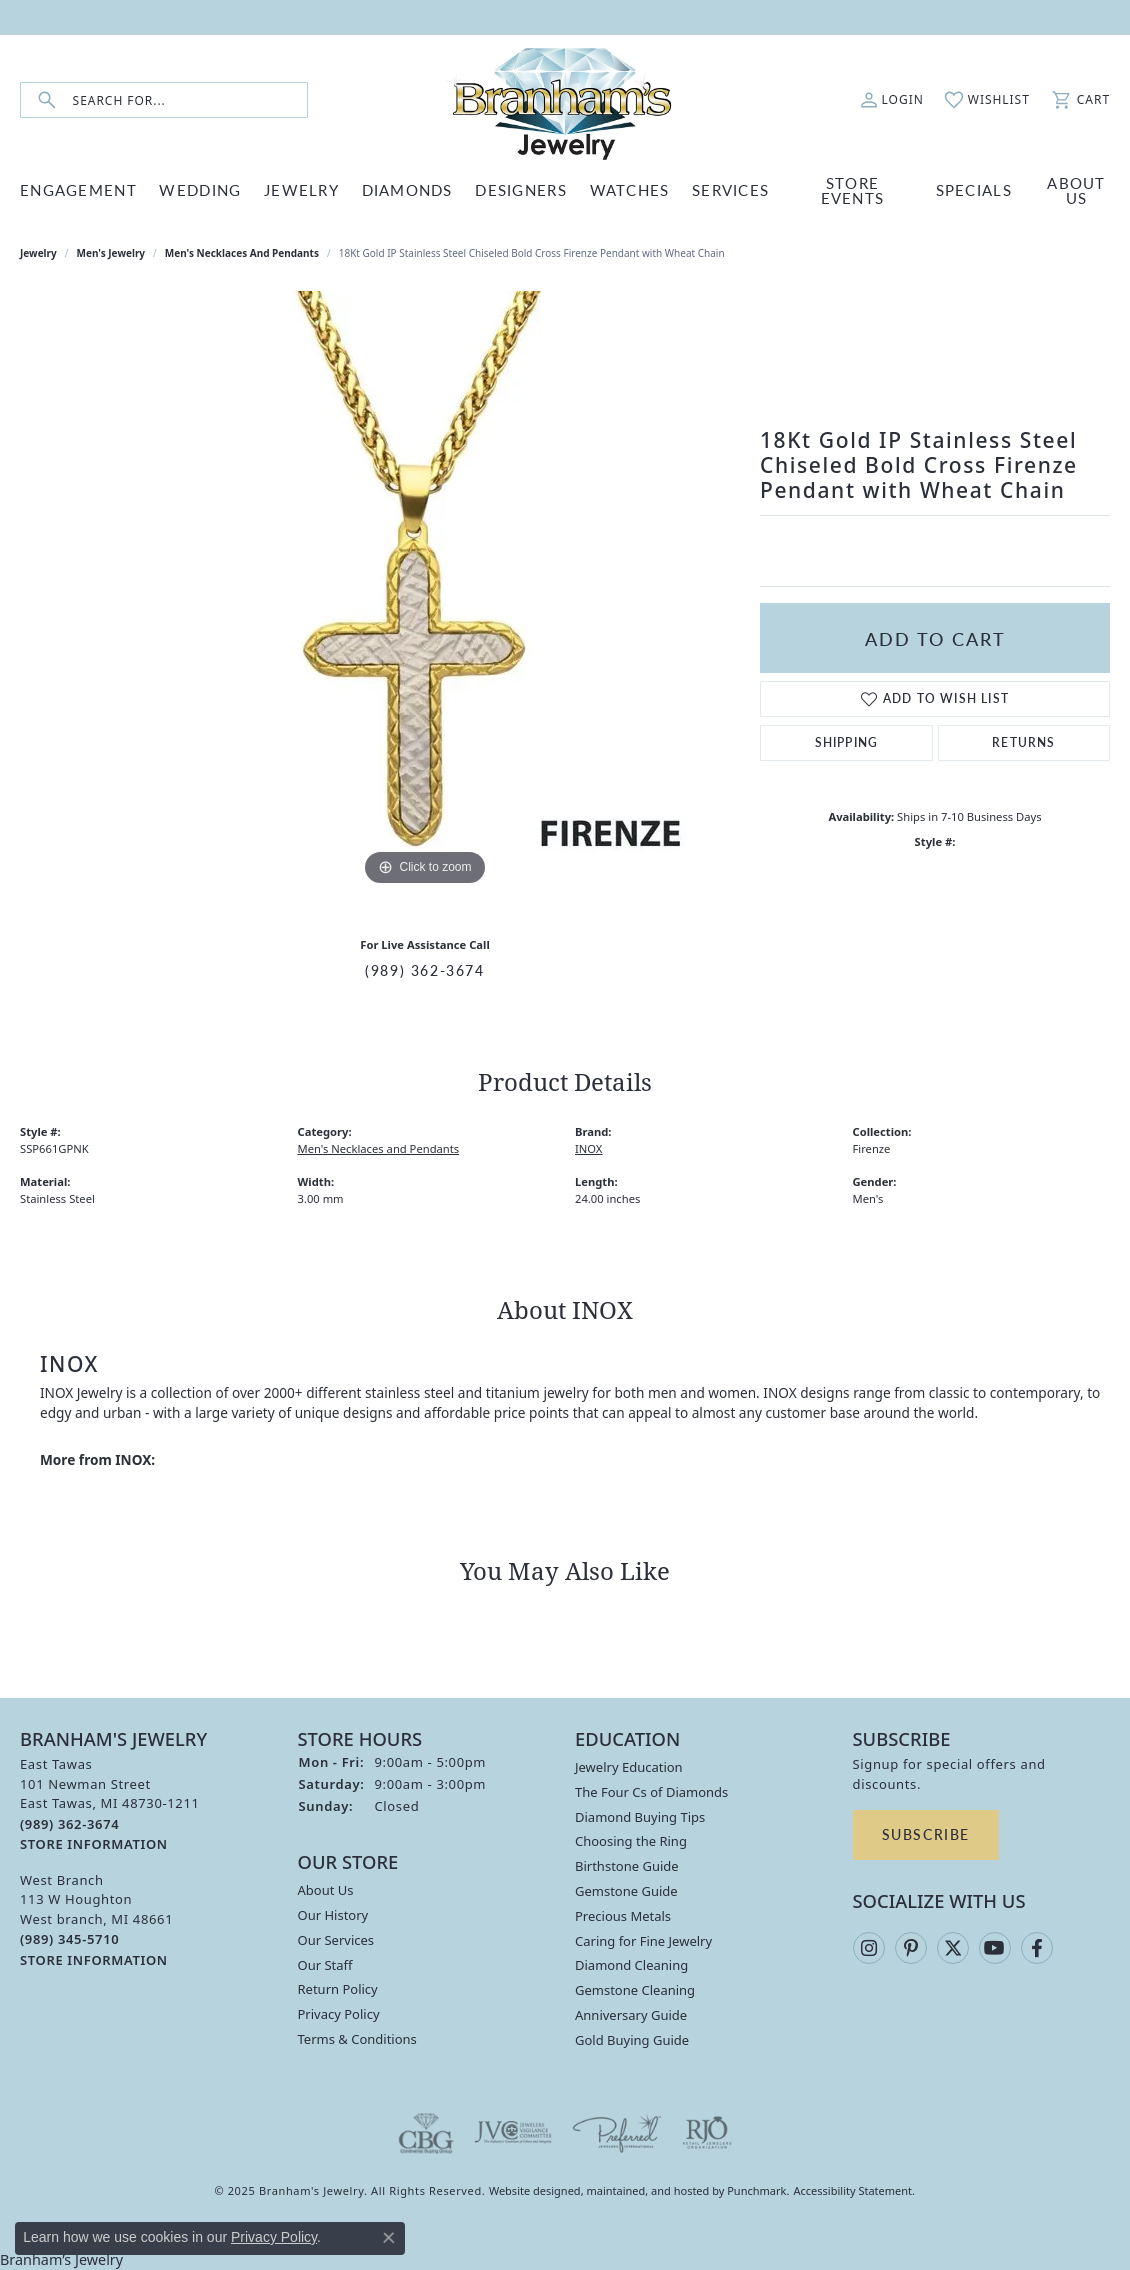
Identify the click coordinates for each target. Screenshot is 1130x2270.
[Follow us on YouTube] (995, 1948)
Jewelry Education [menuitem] (629, 1767)
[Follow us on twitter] (953, 1948)
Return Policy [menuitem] (338, 1989)
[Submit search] (47, 100)
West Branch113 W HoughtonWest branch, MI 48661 (96, 1919)
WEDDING (200, 189)
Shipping (847, 742)
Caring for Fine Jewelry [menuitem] (643, 1941)
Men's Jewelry (111, 253)
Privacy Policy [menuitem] (339, 2014)
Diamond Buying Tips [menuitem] (640, 1817)
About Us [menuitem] (326, 1890)
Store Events (853, 190)
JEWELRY (301, 189)
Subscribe (926, 1834)
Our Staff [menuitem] (325, 1964)
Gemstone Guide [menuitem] (626, 1891)
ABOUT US (1076, 190)
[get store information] (94, 1843)
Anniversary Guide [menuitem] (631, 2015)
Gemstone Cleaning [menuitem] (635, 1990)
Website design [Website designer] (528, 2190)
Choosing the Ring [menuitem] (631, 1841)
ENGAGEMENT (78, 189)
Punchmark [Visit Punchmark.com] (756, 2190)
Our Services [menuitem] (336, 1940)
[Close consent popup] (389, 2238)
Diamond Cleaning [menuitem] (631, 1965)
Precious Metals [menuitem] (623, 1916)
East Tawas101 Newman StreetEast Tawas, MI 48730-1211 (110, 1804)
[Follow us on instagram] (869, 1948)
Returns (1023, 742)
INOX (588, 1148)
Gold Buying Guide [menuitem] (632, 2040)
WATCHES (630, 189)
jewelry (38, 253)
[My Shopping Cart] (1080, 100)
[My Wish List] (987, 100)
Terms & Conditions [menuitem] (357, 2039)
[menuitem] (426, 2133)
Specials (974, 189)
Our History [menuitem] (333, 1915)
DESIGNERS (521, 189)
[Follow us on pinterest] (911, 1948)
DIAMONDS (407, 189)
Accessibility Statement (853, 2190)
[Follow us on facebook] (1037, 1948)
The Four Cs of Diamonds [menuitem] (651, 1792)
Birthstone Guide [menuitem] (627, 1866)
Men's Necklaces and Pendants (242, 253)
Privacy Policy (274, 2237)
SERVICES (730, 189)
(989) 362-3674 (424, 970)
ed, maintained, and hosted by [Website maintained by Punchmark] (648, 2190)
